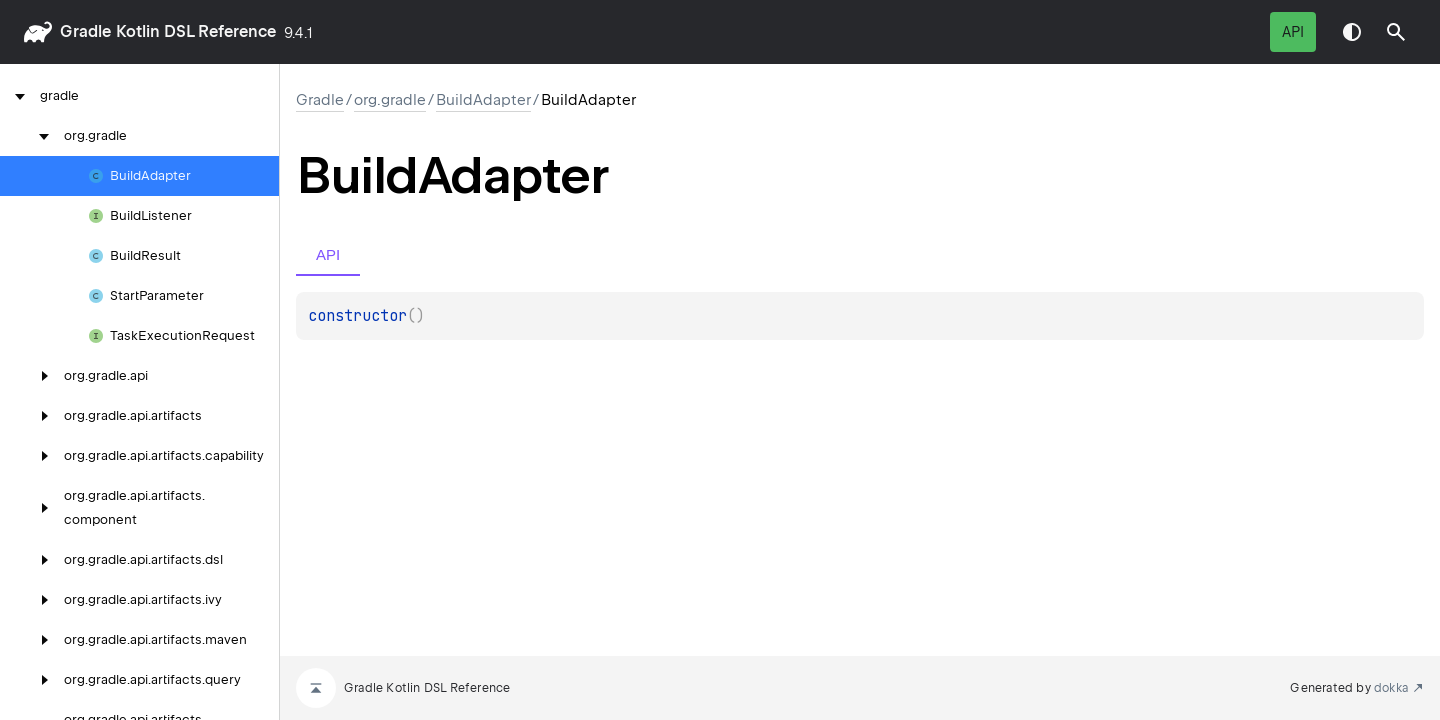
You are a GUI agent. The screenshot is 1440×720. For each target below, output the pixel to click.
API (1293, 32)
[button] (1396, 32)
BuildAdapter (483, 100)
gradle (85, 31)
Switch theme (1352, 32)
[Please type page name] (1396, 32)
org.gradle (390, 100)
